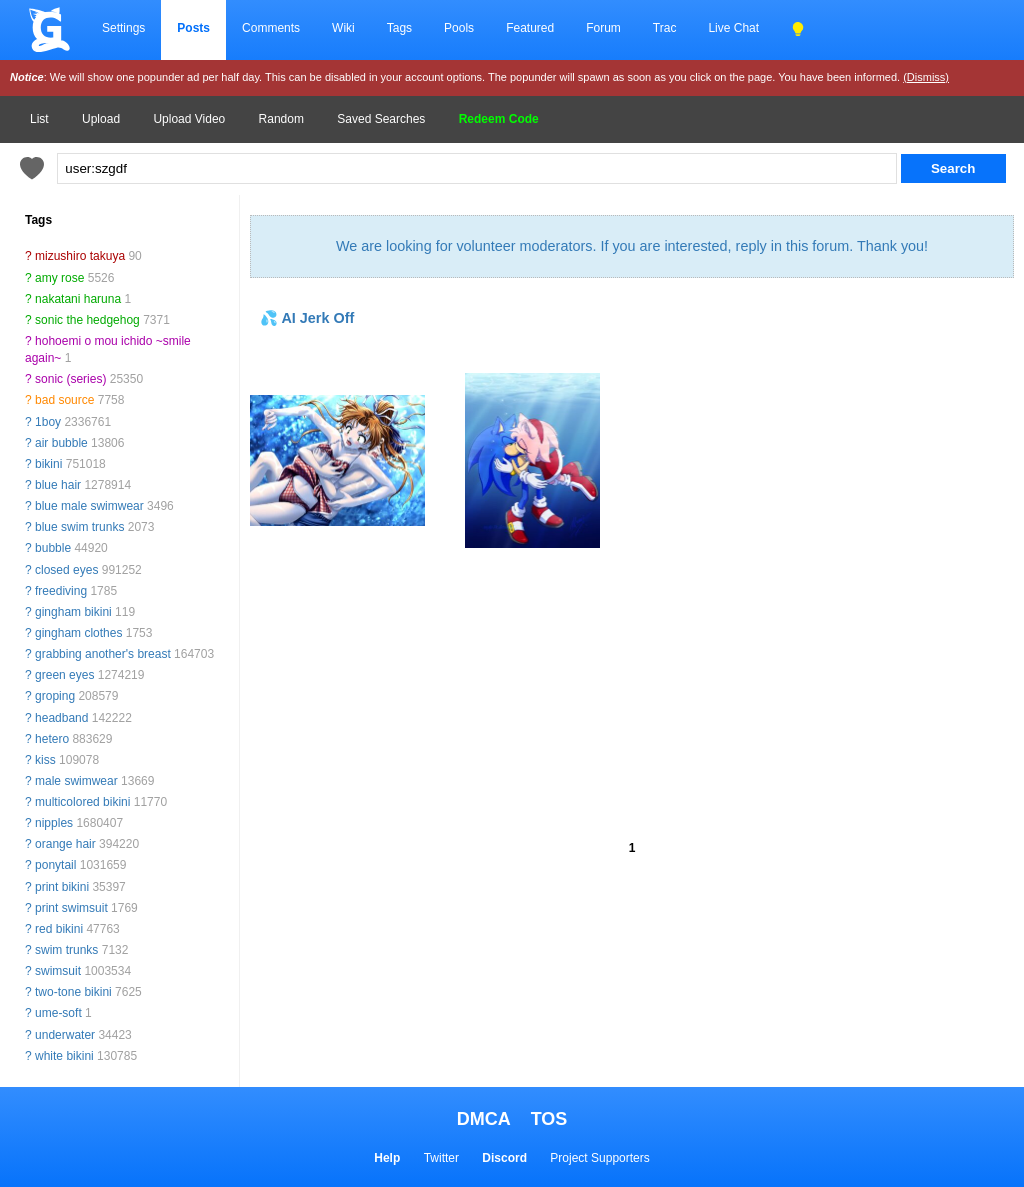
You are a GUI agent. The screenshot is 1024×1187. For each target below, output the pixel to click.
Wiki (343, 28)
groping (55, 696)
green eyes (64, 675)
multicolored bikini (82, 802)
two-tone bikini (73, 992)
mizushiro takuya (80, 256)
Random (281, 119)
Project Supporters (599, 1158)
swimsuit (58, 971)
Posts (193, 28)
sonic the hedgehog (87, 320)
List (39, 119)
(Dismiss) (926, 77)
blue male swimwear (89, 506)
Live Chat (733, 28)
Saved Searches (381, 119)
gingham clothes (78, 633)
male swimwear (76, 781)
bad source (64, 400)
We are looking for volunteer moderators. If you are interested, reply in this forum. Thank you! (632, 246)
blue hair (58, 485)
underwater (65, 1035)
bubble (53, 548)
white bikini (64, 1056)
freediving (61, 591)
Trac (665, 28)
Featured (530, 28)
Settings (123, 28)
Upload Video (189, 119)
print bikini (62, 887)
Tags (399, 28)
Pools (459, 28)
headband (61, 718)
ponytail (55, 865)
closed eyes (66, 570)
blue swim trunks (79, 527)
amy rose (59, 278)
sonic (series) (70, 379)
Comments (271, 28)
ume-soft (58, 1013)
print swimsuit (71, 908)
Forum (603, 28)
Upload (101, 119)
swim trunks (66, 950)
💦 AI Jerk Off (307, 318)
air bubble (61, 443)
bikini (48, 464)
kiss (45, 760)
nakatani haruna (78, 299)
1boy (48, 422)
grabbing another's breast (103, 654)
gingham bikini (73, 612)
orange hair (65, 844)
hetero (52, 739)
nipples (54, 823)
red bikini (59, 929)
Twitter (441, 1158)
